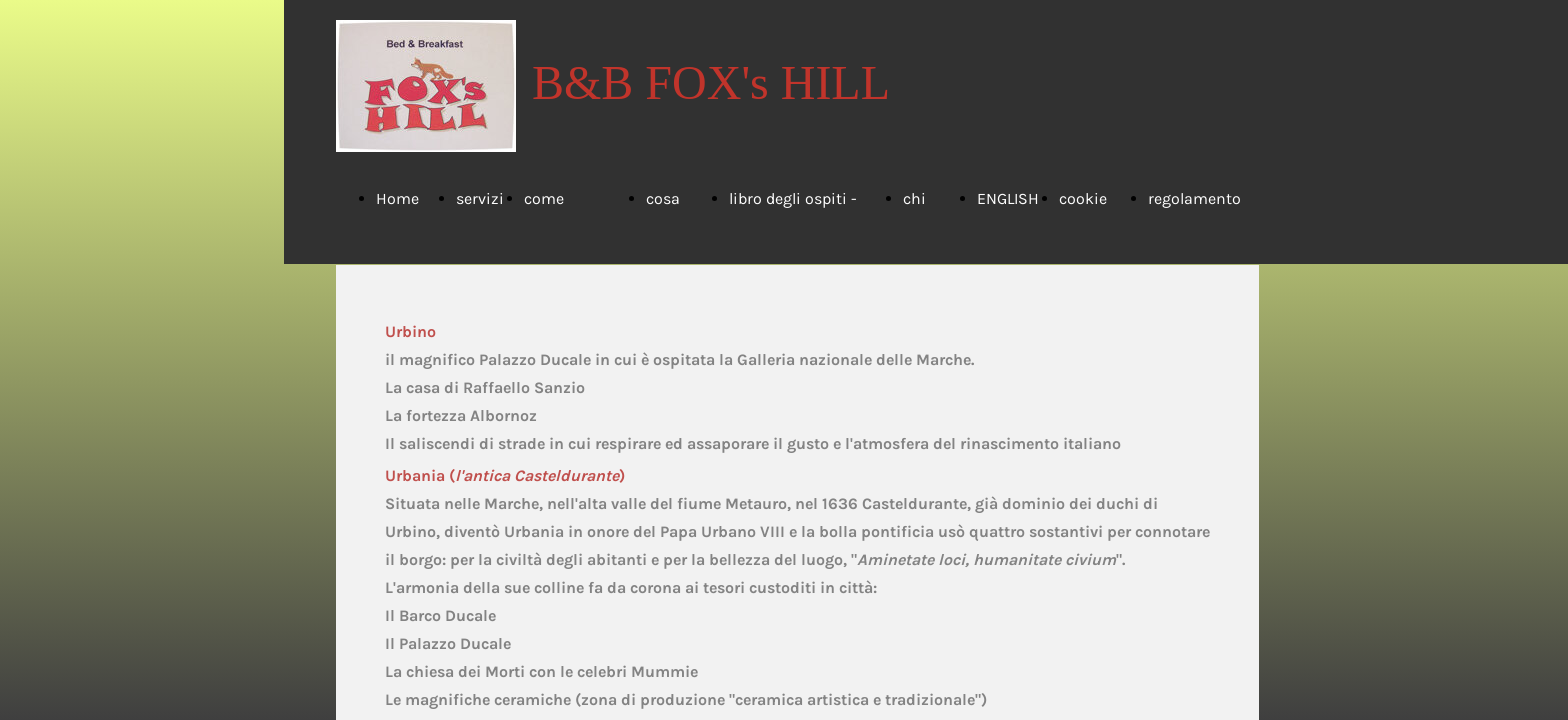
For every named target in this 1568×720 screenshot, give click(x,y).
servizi (480, 198)
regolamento (1194, 198)
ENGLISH (1008, 198)
